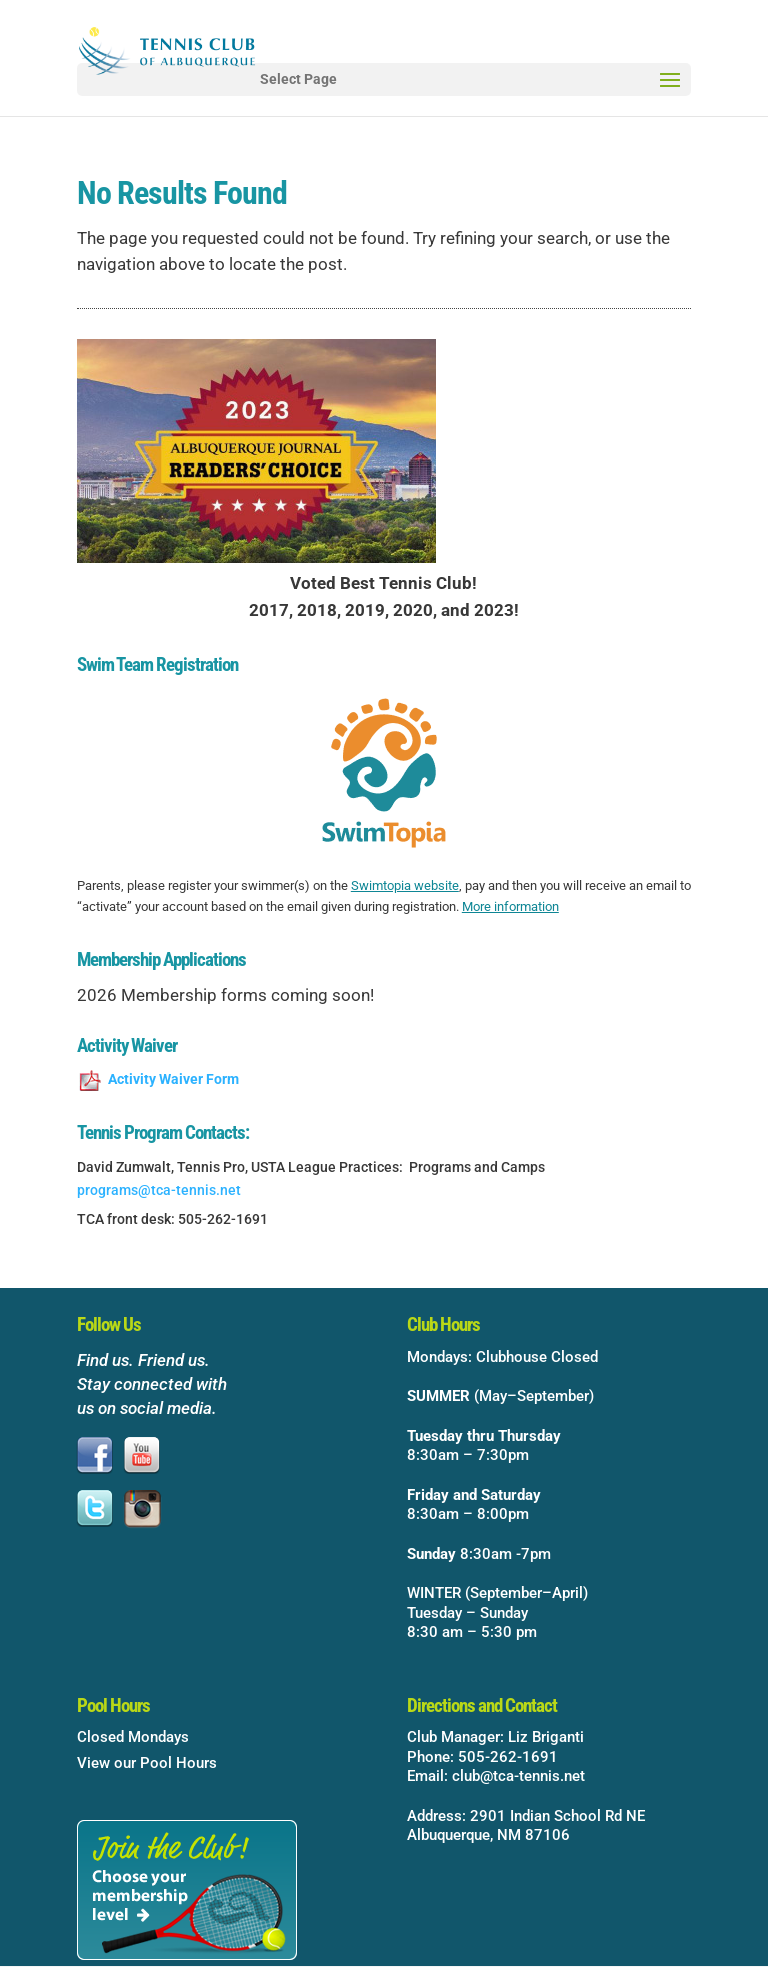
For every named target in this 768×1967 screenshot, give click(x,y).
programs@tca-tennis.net (159, 1190)
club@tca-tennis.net (518, 1776)
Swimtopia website (405, 885)
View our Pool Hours (147, 1763)
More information (510, 906)
